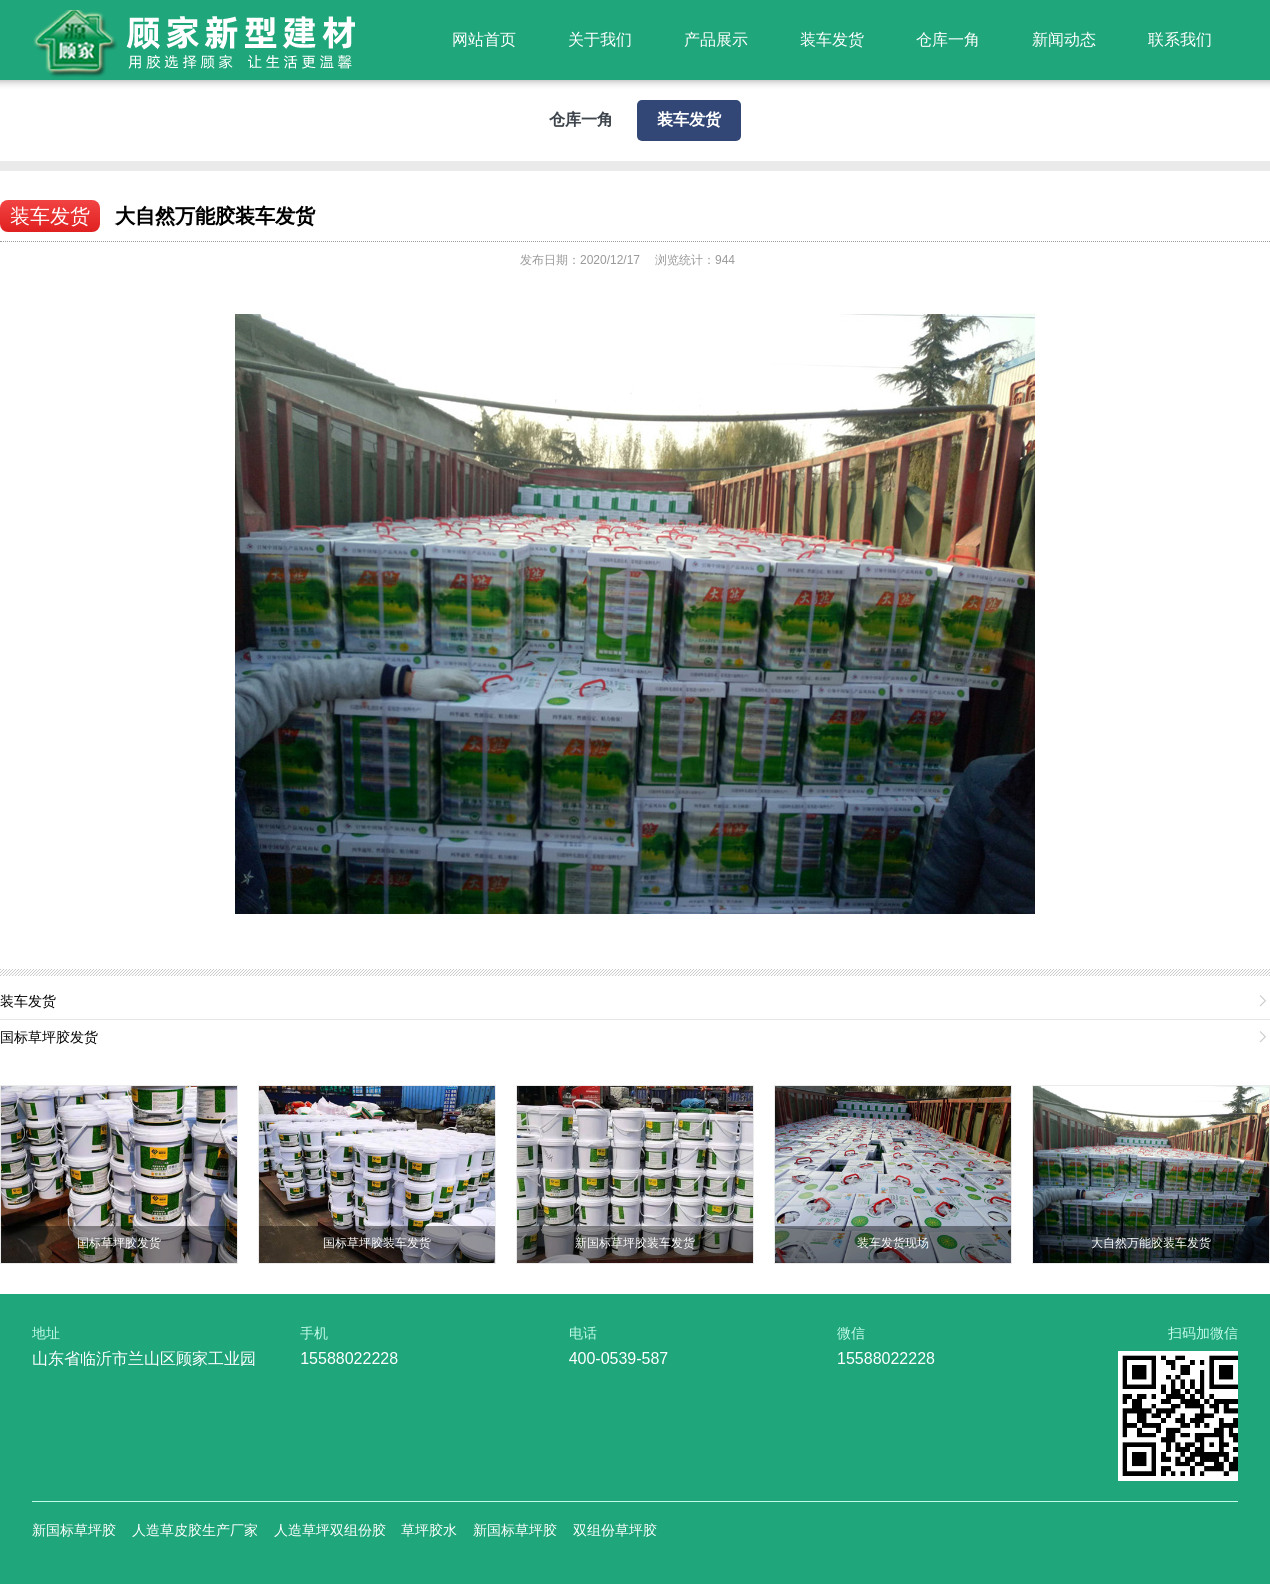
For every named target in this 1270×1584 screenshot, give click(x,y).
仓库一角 (948, 39)
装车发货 (832, 39)
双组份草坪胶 (615, 1530)
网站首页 (484, 39)
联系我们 (1180, 39)
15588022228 (349, 1358)
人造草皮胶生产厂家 (195, 1530)
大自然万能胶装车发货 (215, 216)
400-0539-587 (619, 1358)
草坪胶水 (429, 1530)
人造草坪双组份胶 (330, 1530)
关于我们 (600, 39)
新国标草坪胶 (74, 1530)
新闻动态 (1064, 39)
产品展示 (716, 39)
